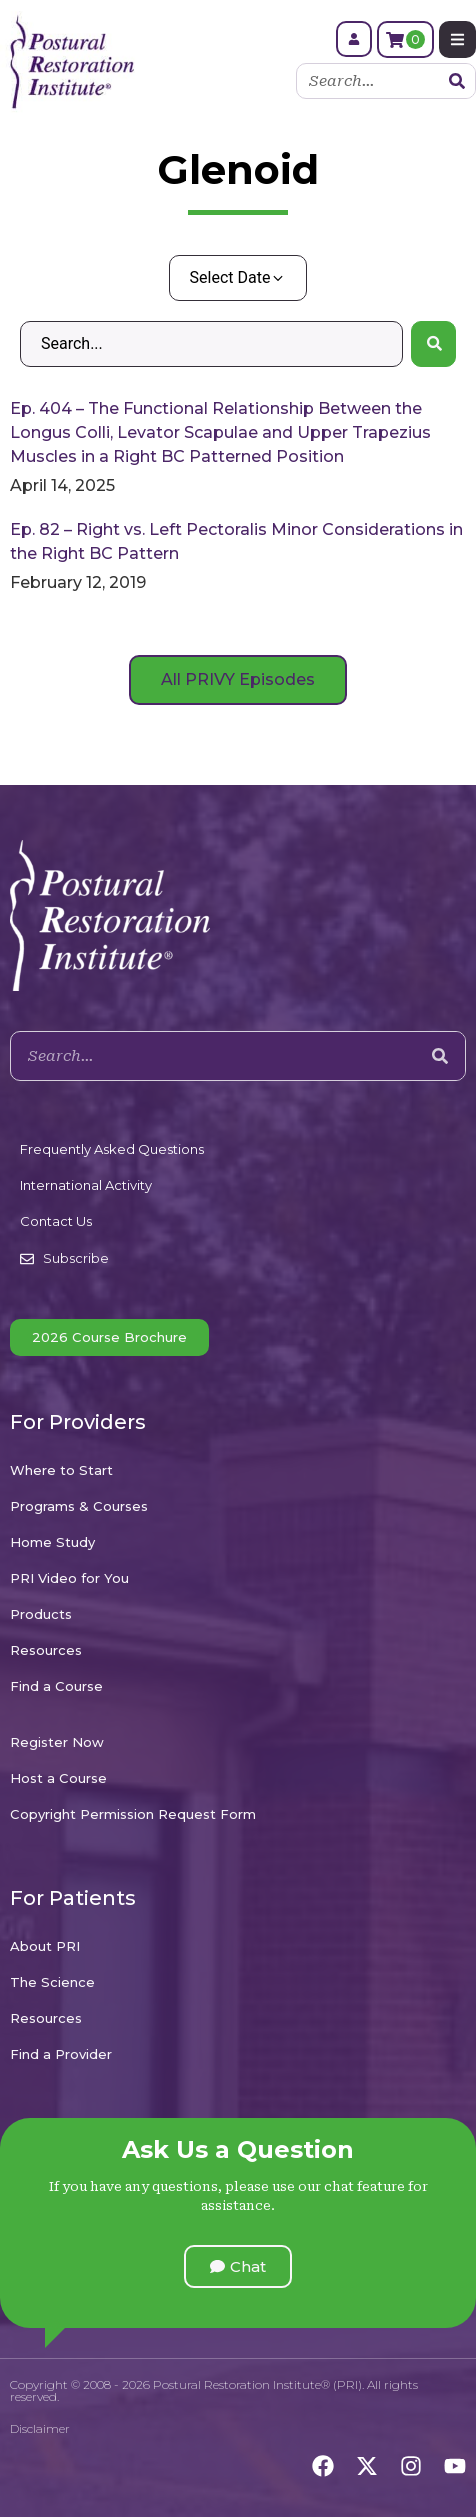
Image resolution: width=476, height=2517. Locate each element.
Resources (46, 1650)
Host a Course (58, 1778)
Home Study (52, 1542)
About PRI (45, 1946)
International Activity (86, 1185)
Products (41, 1614)
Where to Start (61, 1470)
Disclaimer (40, 2428)
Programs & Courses (79, 1506)
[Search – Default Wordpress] (211, 344)
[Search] (457, 81)
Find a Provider (61, 2054)
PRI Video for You (69, 1578)
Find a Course (56, 1686)
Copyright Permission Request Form (133, 1814)
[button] (238, 2266)
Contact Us (56, 1221)
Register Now (57, 1742)
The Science (52, 1982)
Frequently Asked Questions (112, 1149)
